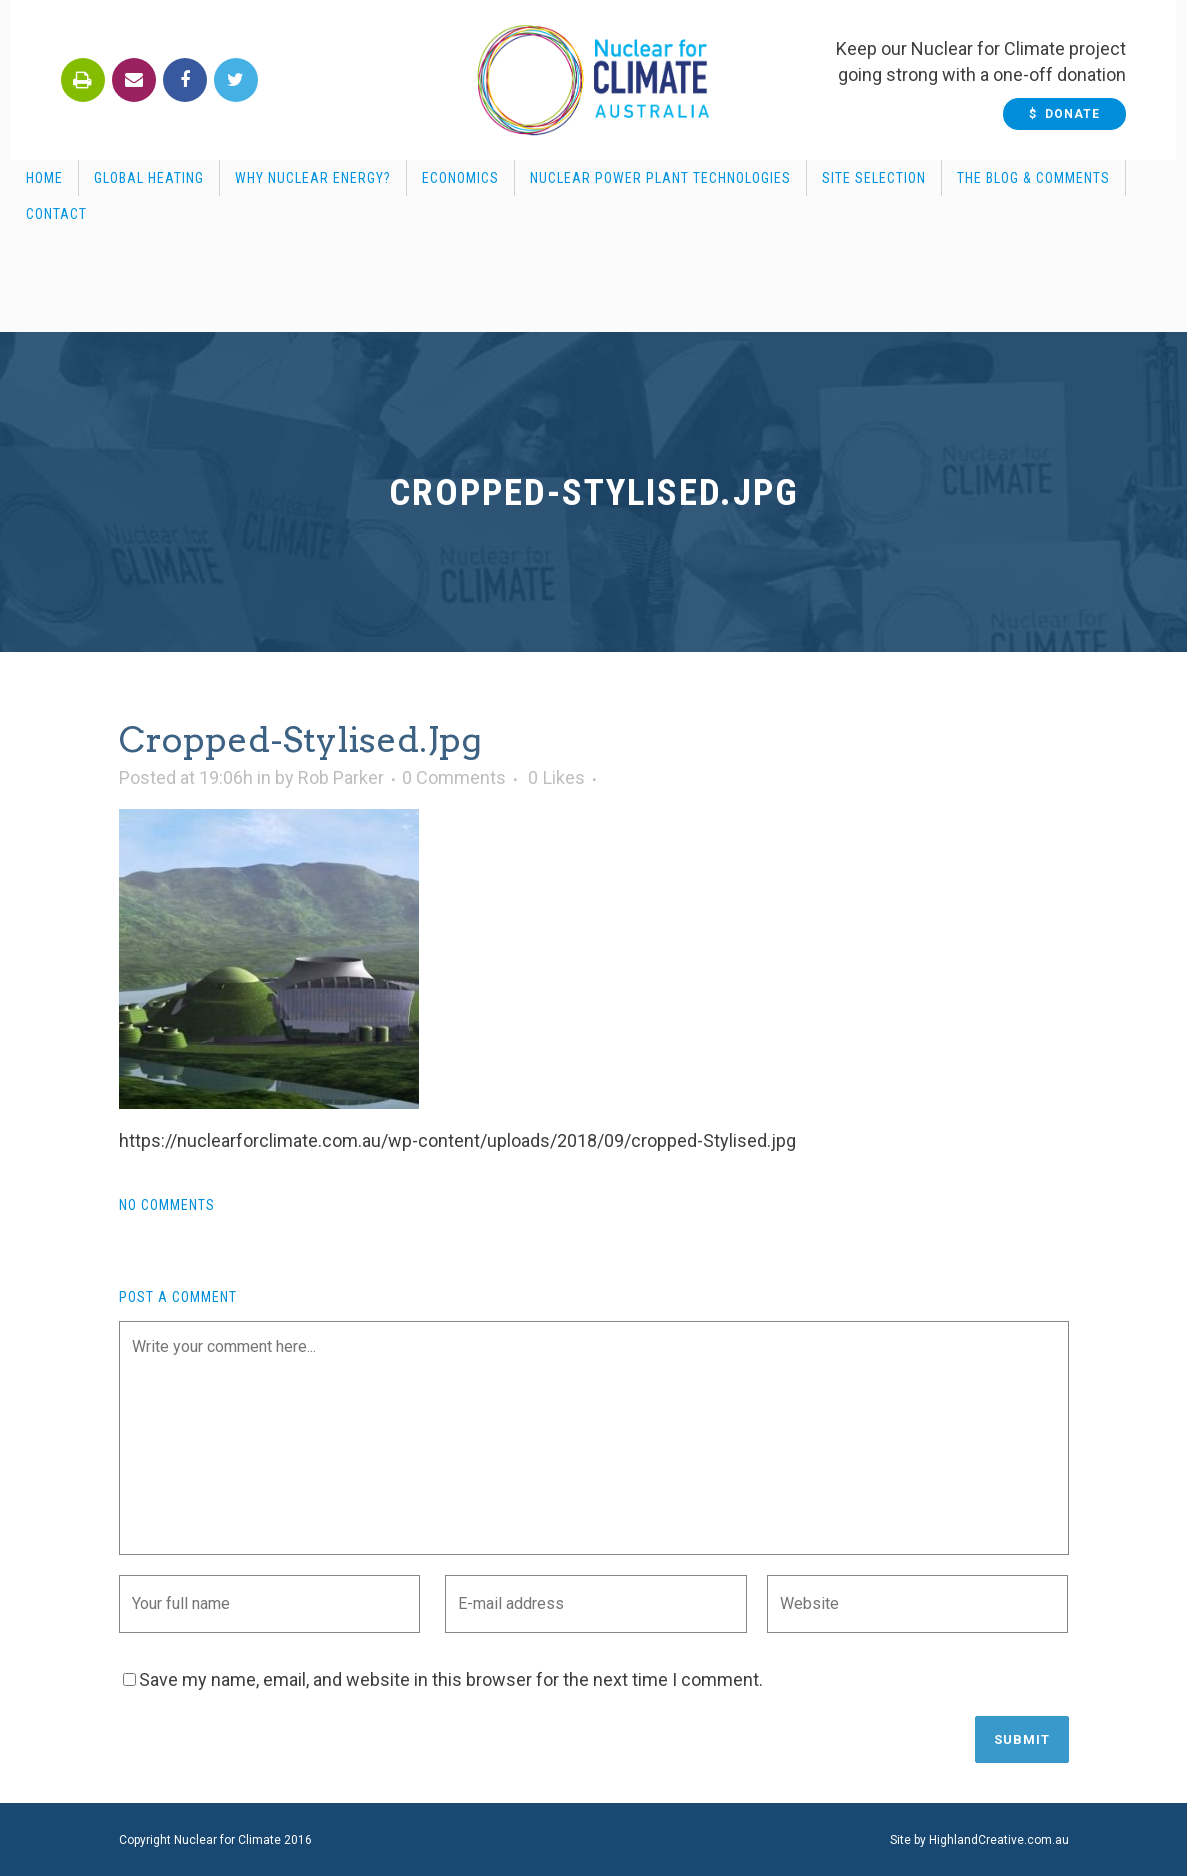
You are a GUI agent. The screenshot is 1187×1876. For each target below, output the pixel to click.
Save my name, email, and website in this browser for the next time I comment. (451, 1679)
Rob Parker (341, 777)
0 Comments (454, 777)
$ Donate (1075, 114)
